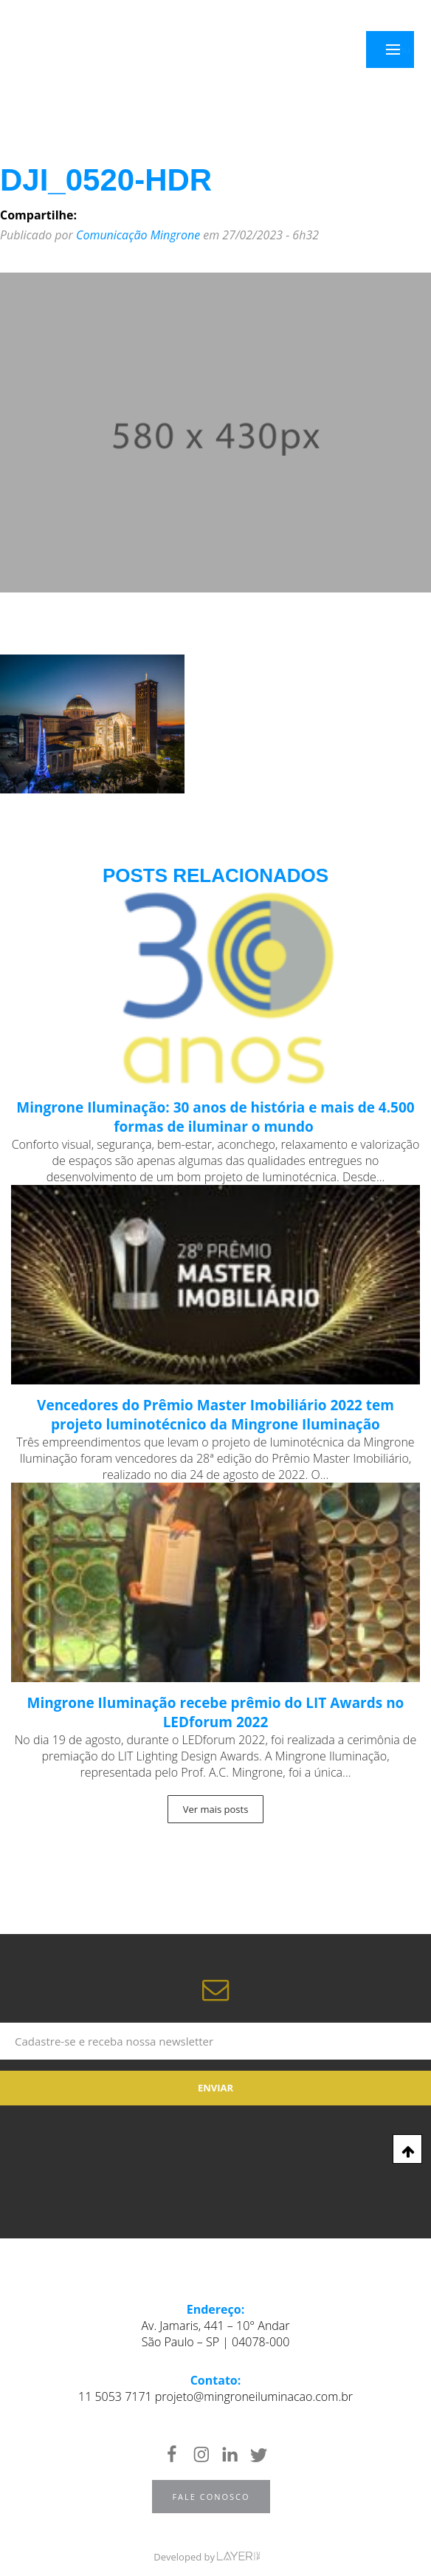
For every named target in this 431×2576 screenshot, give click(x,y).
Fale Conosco (210, 2496)
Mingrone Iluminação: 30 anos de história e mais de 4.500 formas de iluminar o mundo (215, 1117)
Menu (401, 50)
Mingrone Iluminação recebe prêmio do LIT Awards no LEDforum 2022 (215, 1712)
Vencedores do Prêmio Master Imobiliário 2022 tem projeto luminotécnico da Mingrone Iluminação (215, 1414)
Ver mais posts (216, 1809)
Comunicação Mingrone (138, 235)
